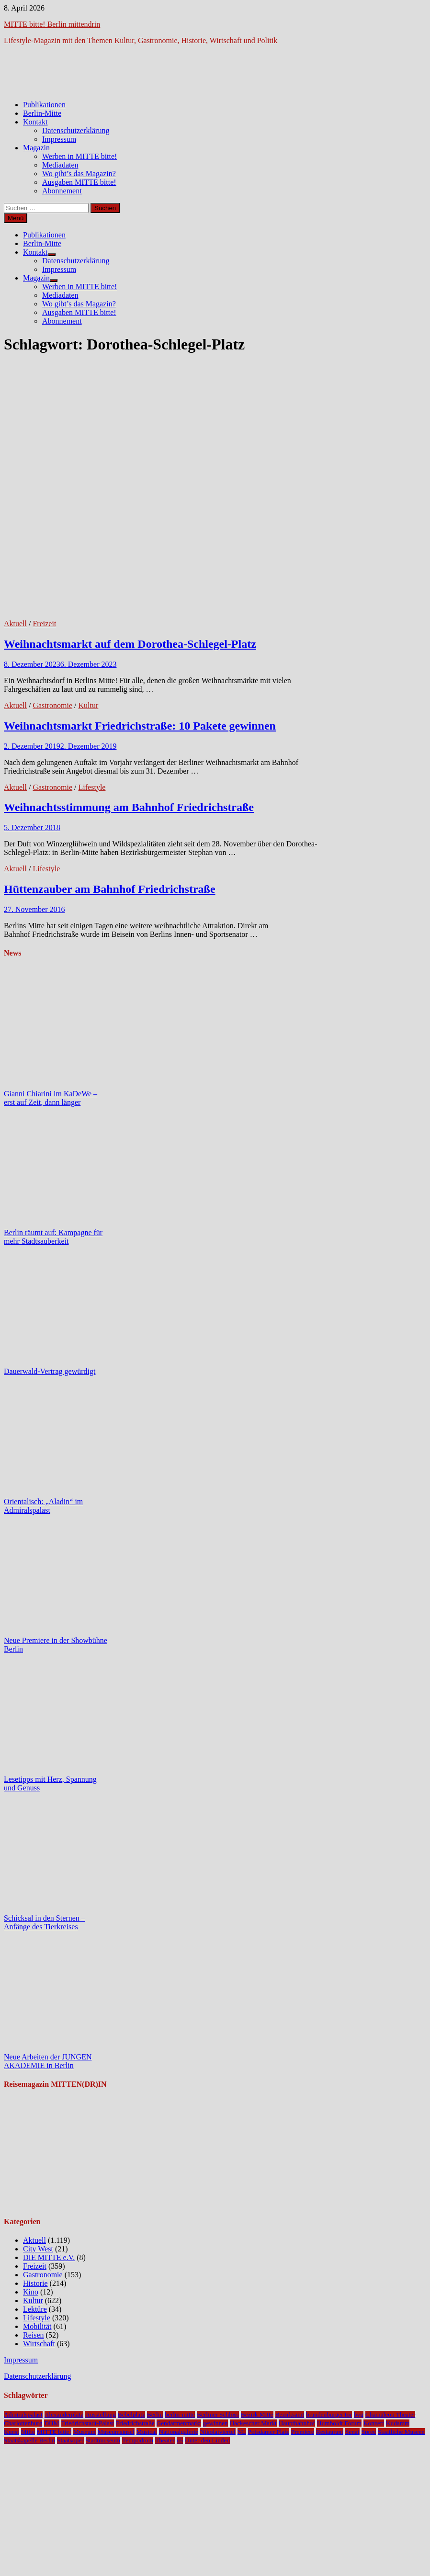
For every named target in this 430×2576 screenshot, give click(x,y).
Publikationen (44, 105)
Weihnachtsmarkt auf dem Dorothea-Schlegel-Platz (130, 644)
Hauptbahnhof (297, 2423)
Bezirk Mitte (257, 2414)
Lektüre (35, 2309)
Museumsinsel (116, 2431)
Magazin (36, 148)
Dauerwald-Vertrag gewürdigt (49, 1371)
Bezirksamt (290, 2414)
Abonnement (62, 191)
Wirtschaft (39, 2344)
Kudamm (398, 2423)
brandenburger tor (329, 2414)
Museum (84, 2431)
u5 (180, 2440)
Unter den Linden (207, 2440)
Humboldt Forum (339, 2423)
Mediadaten (60, 165)
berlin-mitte (180, 2414)
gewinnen (215, 2423)
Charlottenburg (23, 2423)
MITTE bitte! (54, 2431)
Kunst (11, 2431)
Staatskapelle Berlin (29, 2440)
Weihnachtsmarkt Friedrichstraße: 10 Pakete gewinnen (140, 726)
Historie (35, 2283)
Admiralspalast (23, 2414)
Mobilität (37, 2326)
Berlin (155, 2414)
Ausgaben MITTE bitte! (79, 182)
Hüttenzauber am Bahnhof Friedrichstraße (109, 889)
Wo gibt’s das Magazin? (79, 173)
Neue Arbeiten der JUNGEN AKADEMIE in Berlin (48, 2061)
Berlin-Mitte (42, 113)
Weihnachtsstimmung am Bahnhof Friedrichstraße (129, 807)
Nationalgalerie (178, 2431)
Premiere (302, 2431)
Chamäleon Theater (390, 2414)
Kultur (89, 705)
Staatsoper (70, 2440)
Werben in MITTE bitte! (79, 156)
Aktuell (15, 623)
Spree (369, 2431)
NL (242, 2431)
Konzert (373, 2423)
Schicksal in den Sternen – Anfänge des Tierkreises (44, 1922)
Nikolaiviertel (218, 2431)
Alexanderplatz (64, 2414)
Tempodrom (137, 2440)
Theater (165, 2440)
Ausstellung (100, 2414)
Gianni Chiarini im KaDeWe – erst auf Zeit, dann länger (50, 1098)
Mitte (28, 2431)
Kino (30, 2292)
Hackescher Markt (253, 2423)
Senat (352, 2431)
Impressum (59, 139)
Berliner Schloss (218, 2414)
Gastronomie (52, 705)
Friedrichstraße (135, 2423)
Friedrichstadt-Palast (87, 2423)
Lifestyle (92, 787)
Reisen (33, 2335)
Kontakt (35, 122)
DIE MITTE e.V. (49, 2257)
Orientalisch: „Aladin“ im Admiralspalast (43, 1505)
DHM (51, 2423)
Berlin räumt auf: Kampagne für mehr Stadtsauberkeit (53, 1236)
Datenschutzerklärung (75, 130)
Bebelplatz (131, 2414)
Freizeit (44, 623)
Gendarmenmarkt (179, 2423)
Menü (15, 218)
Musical (146, 2431)
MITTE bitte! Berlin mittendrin (52, 24)
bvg (358, 2414)
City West (38, 2249)
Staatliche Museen (401, 2431)
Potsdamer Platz (268, 2431)
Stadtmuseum (103, 2440)
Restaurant (329, 2431)
